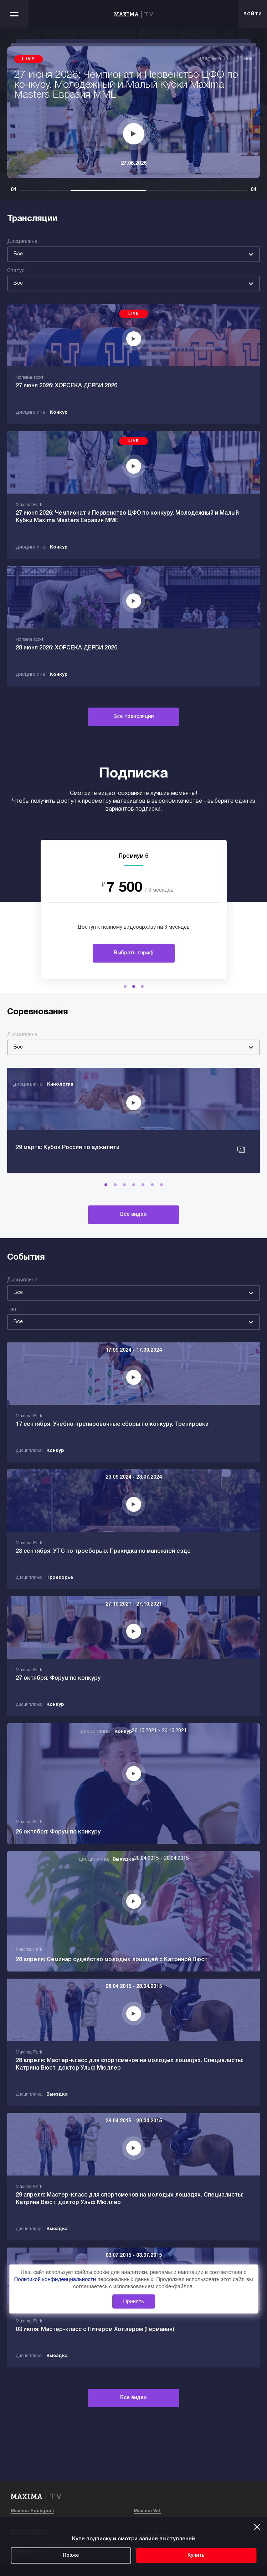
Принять (133, 2301)
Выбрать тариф (133, 953)
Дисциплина (22, 241)
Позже (71, 2555)
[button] (125, 986)
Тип (11, 1309)
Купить (196, 2555)
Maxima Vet (147, 2511)
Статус (16, 271)
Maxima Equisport (32, 2511)
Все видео (133, 1214)
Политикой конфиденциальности (56, 2279)
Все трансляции (133, 716)
